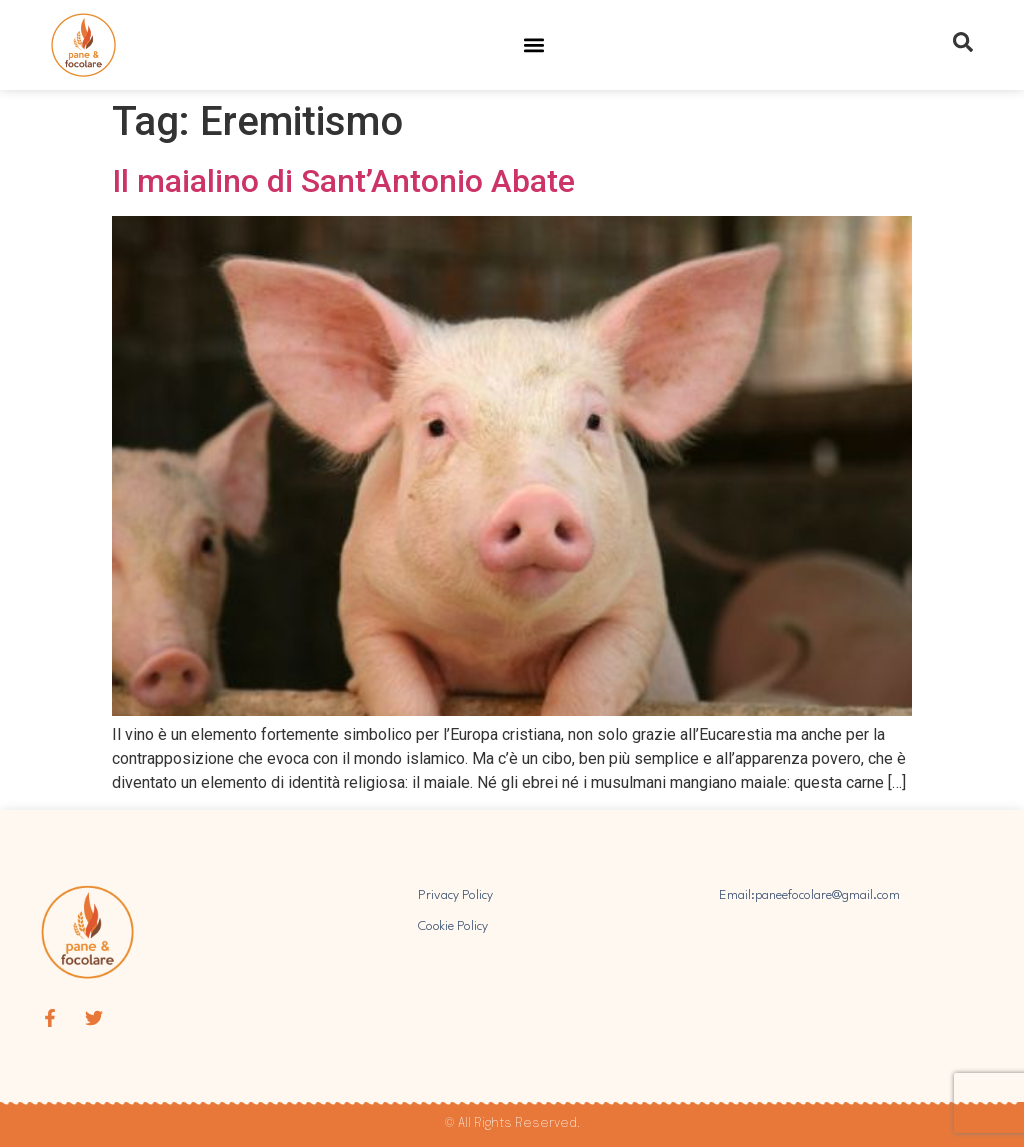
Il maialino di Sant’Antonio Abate (343, 181)
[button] (534, 45)
